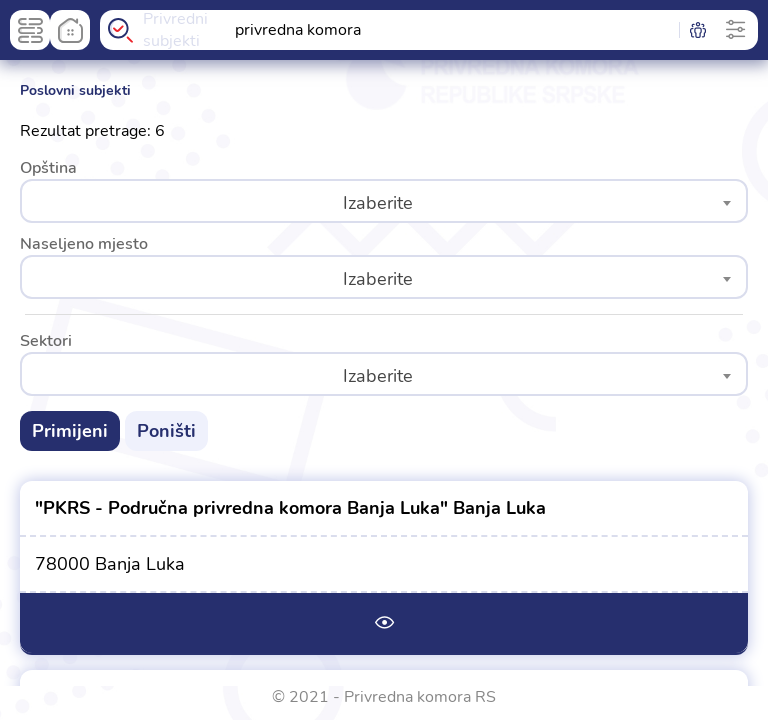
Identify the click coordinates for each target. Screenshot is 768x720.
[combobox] (384, 201)
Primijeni (70, 431)
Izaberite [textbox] (378, 203)
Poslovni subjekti (75, 90)
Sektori (46, 341)
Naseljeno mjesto (84, 244)
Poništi (166, 431)
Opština (48, 168)
